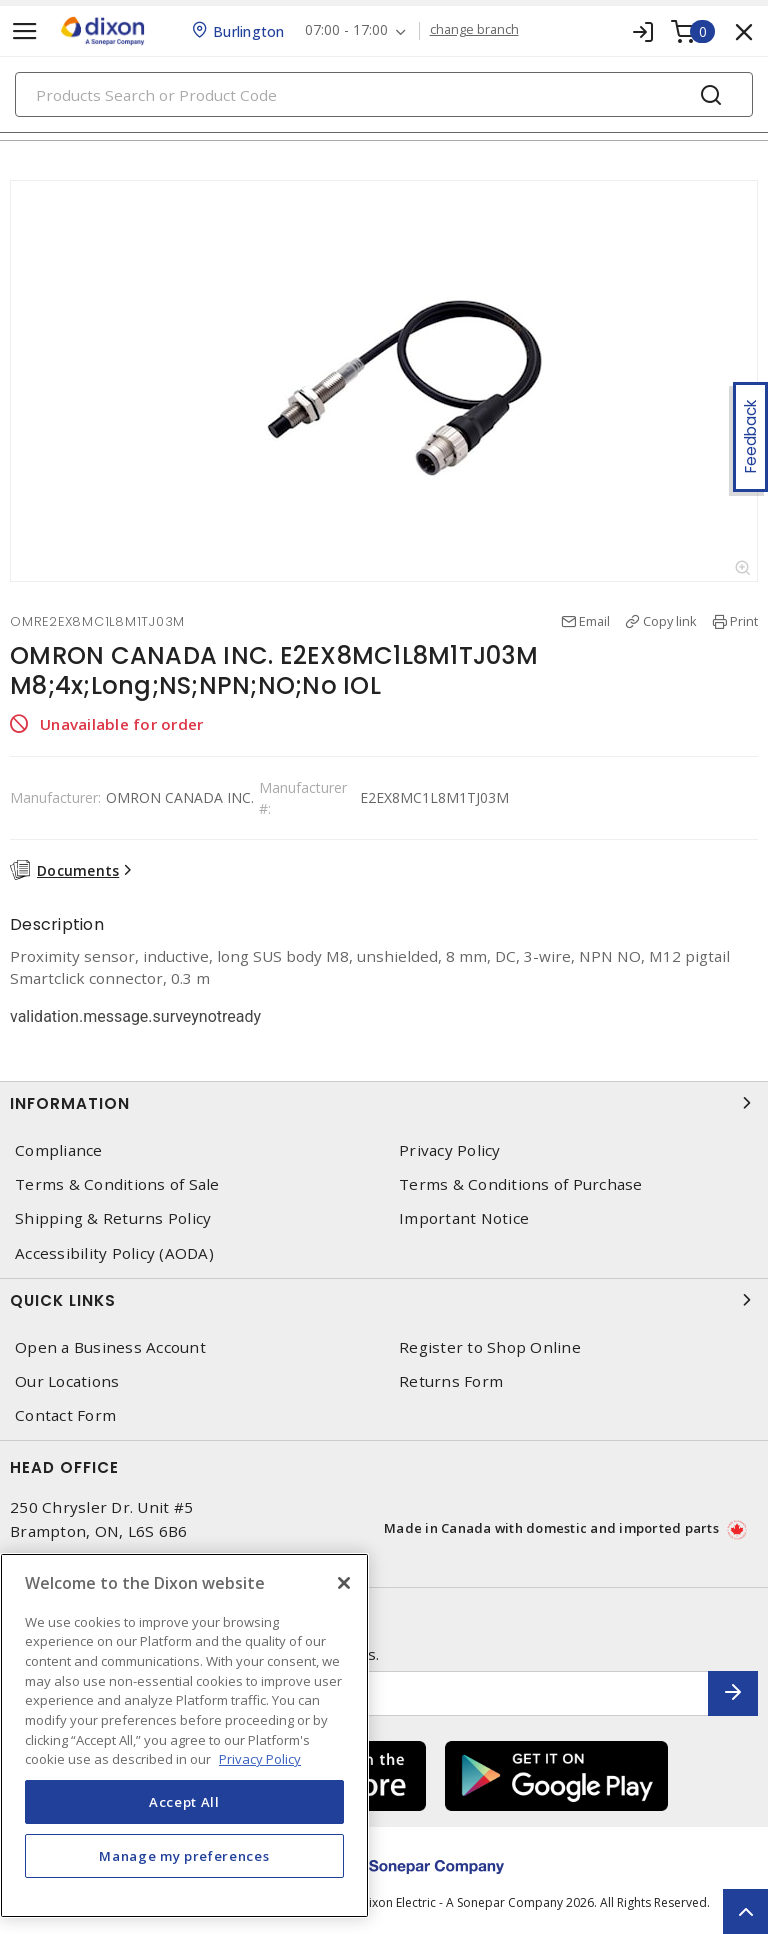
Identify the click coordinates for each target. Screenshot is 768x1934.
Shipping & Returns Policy (113, 1218)
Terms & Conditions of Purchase (521, 1184)
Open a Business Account (110, 1347)
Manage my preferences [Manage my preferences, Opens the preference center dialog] (184, 1856)
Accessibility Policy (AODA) (114, 1253)
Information (384, 1103)
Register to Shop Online (490, 1347)
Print (744, 621)
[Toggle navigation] (25, 31)
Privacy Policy (450, 1150)
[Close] (344, 1583)
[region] (184, 1735)
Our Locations (67, 1381)
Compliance (59, 1150)
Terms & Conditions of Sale (117, 1184)
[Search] (384, 94)
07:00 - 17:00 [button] (346, 30)
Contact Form (65, 1415)
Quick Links (384, 1300)
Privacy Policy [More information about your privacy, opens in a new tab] (260, 1759)
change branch (474, 30)
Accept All (184, 1802)
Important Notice (464, 1218)
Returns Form (451, 1381)
